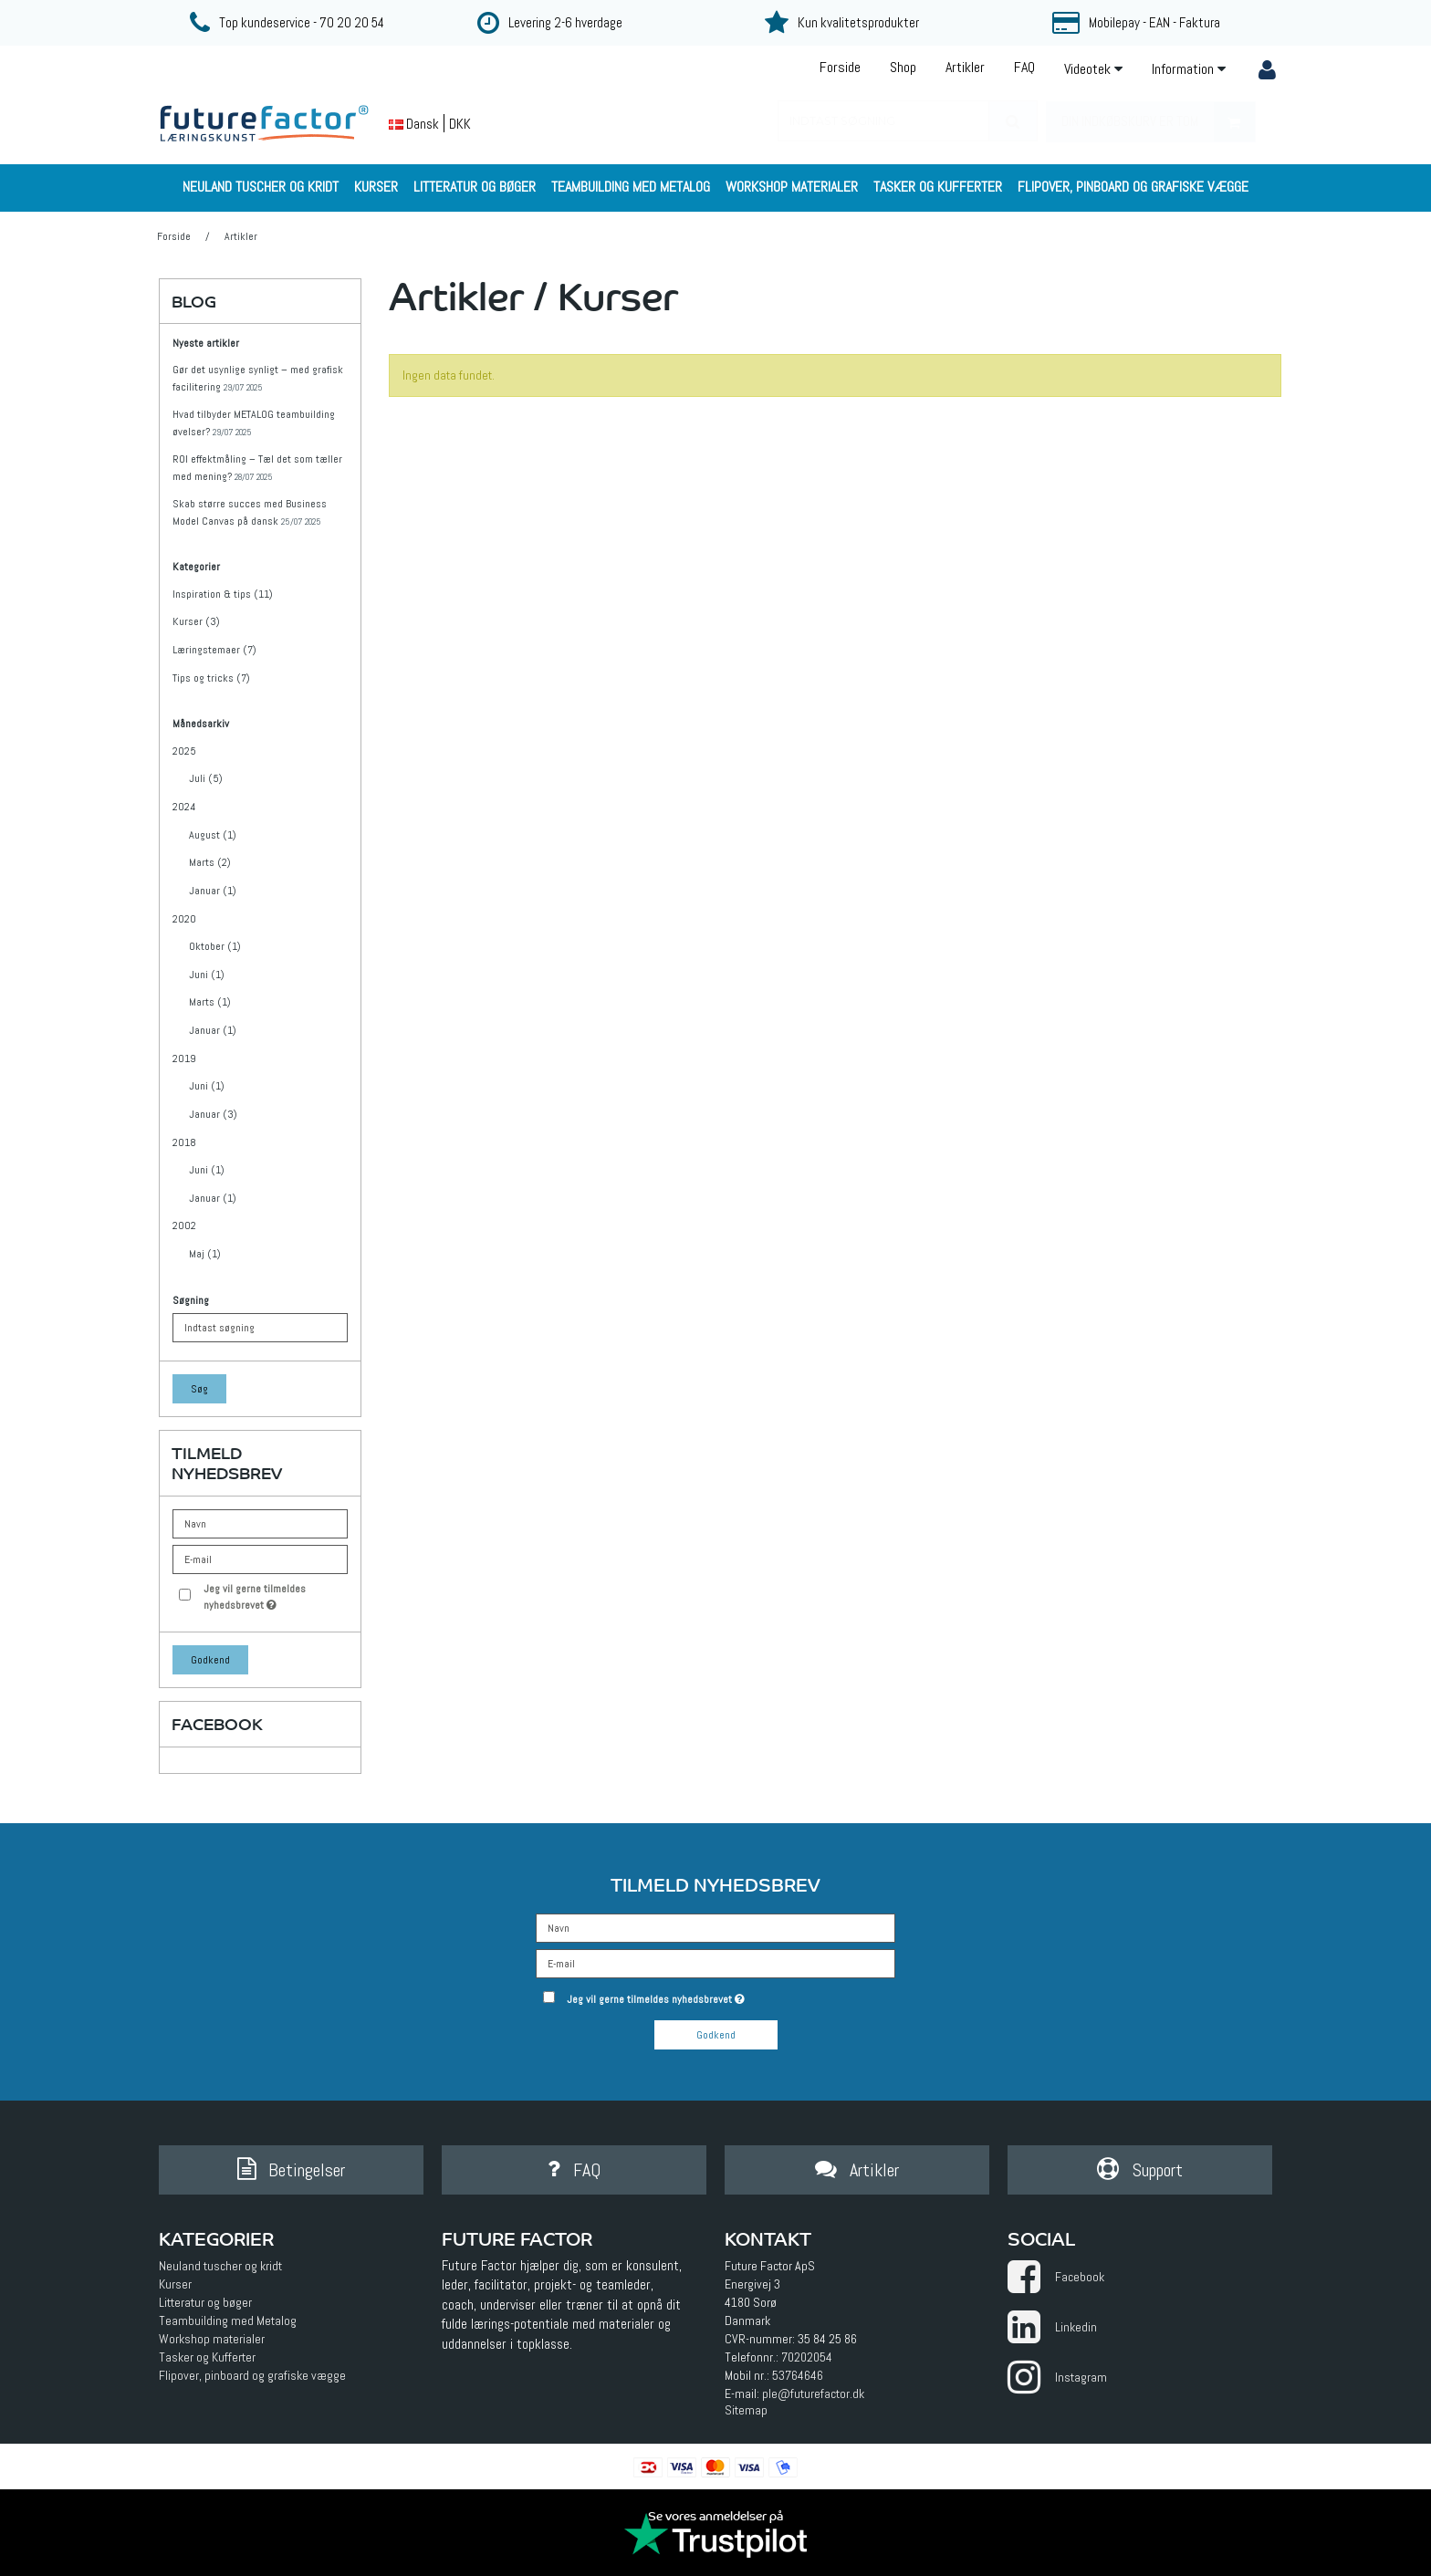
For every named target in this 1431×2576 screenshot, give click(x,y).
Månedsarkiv (200, 724)
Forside (840, 67)
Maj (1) (205, 1253)
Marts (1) (210, 1002)
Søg (199, 1389)
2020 (184, 919)
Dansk (414, 123)
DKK (460, 123)
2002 (184, 1225)
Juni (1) (207, 974)
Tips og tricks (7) (211, 678)
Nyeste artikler (205, 343)
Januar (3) (213, 1114)
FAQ (1024, 67)
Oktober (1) (215, 946)
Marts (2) (210, 862)
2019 (184, 1058)
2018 (184, 1142)
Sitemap (746, 2410)
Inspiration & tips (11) (222, 594)
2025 (184, 751)
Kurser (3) (196, 621)
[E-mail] (715, 1962)
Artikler (965, 67)
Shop (903, 67)
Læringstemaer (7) (214, 649)
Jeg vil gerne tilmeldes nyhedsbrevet (275, 1596)
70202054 (806, 2357)
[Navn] (715, 1926)
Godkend (210, 1660)
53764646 (797, 2375)
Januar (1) (212, 890)
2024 (183, 806)
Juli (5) (206, 778)
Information (1189, 68)
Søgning (190, 1301)
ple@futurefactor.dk (813, 2393)
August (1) (212, 835)
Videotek (1093, 68)
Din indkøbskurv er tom (1158, 121)
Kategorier (196, 567)
